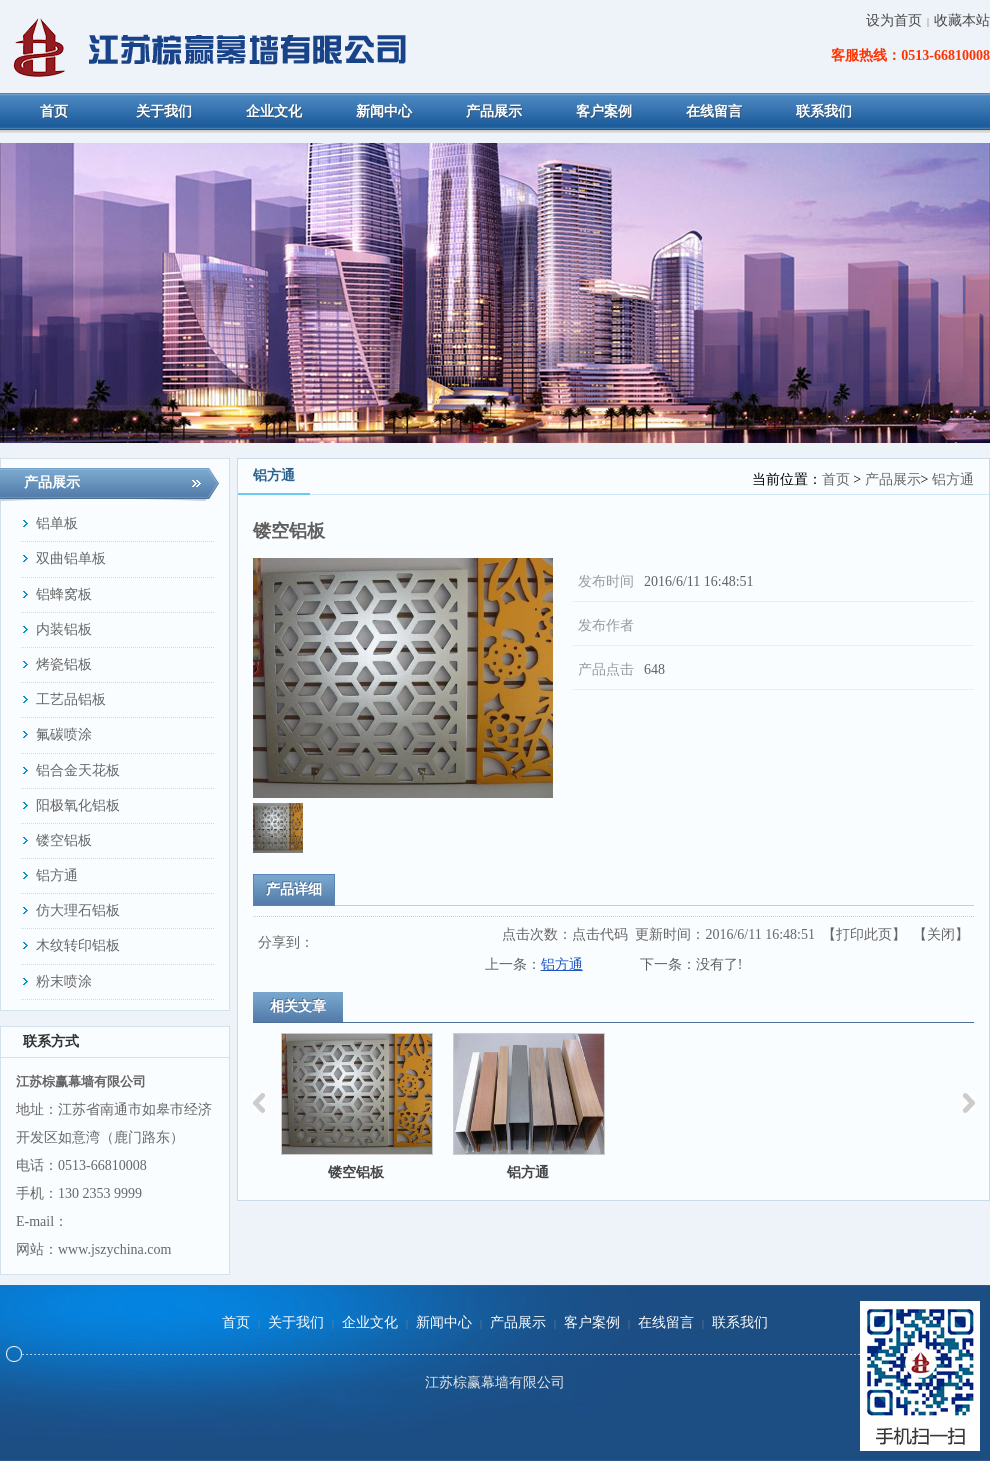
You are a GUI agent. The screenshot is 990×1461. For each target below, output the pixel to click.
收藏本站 (962, 20)
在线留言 (666, 1322)
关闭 (941, 934)
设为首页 (894, 20)
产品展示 (893, 479)
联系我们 (740, 1322)
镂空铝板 (356, 1172)
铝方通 (953, 479)
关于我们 (296, 1322)
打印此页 (864, 934)
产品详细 (294, 889)
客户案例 (592, 1322)
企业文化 (370, 1322)
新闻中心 (444, 1322)
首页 (836, 479)
